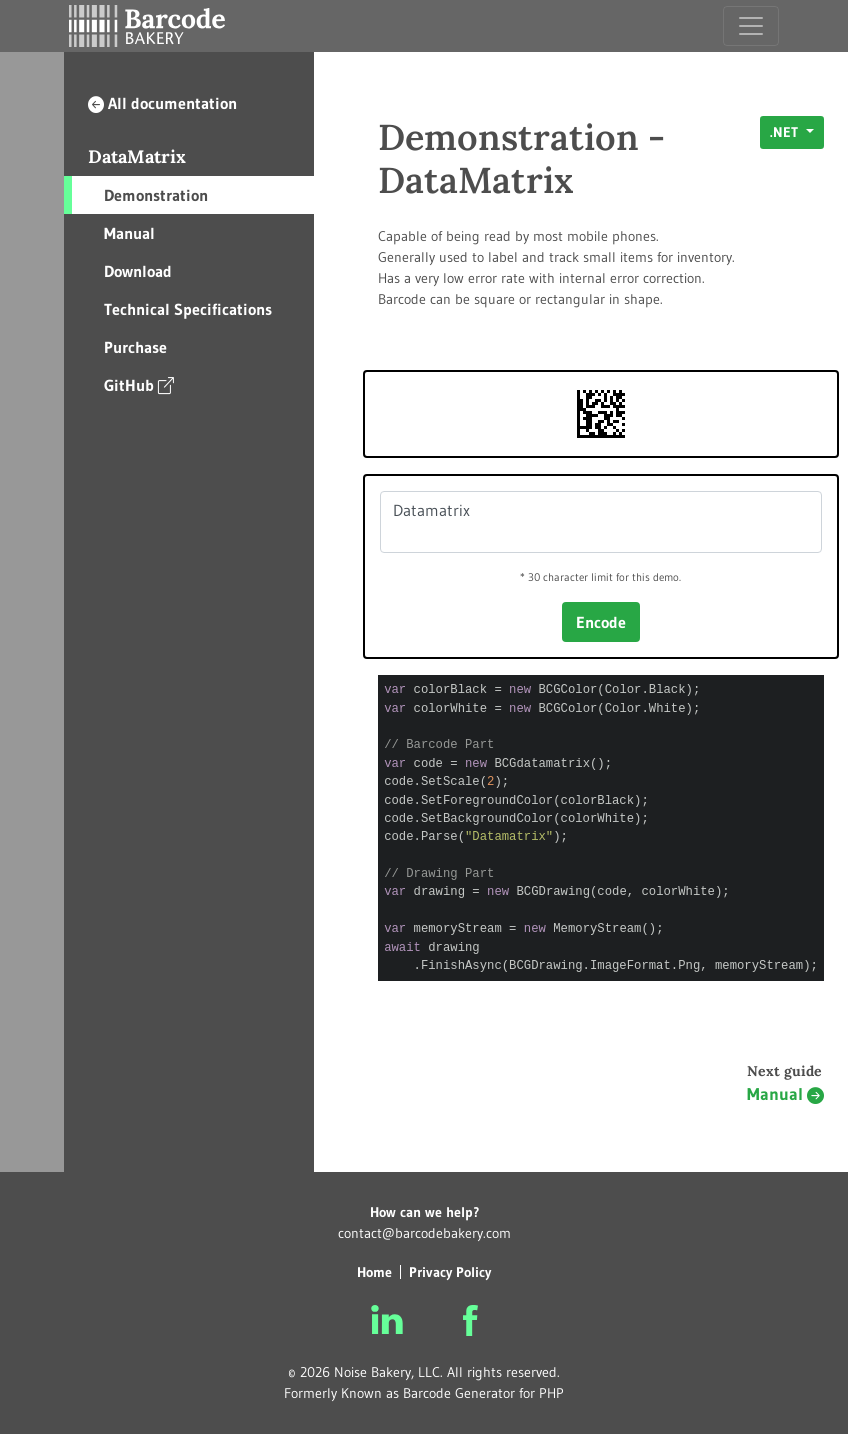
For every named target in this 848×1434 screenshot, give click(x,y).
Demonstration (156, 195)
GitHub (139, 384)
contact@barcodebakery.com (424, 1233)
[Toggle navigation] (751, 26)
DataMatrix (137, 156)
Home (374, 1272)
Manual (129, 233)
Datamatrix (601, 522)
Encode (601, 622)
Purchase (135, 347)
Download (138, 271)
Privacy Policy (450, 1272)
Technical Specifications (188, 309)
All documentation (162, 103)
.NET (786, 132)
